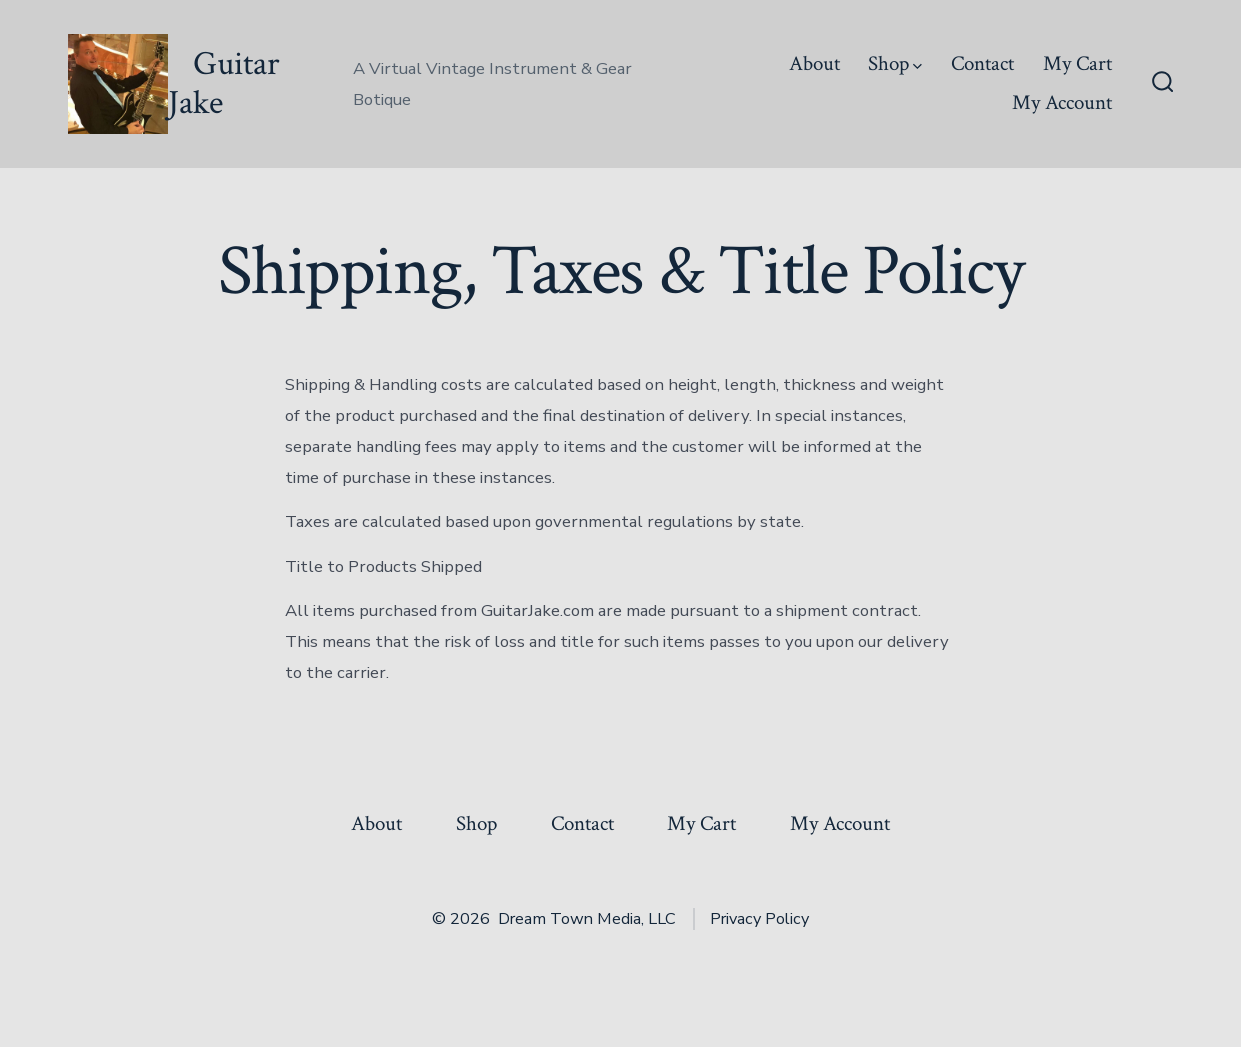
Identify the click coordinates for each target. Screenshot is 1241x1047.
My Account (1062, 102)
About (814, 63)
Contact (982, 63)
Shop (895, 63)
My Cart (1077, 63)
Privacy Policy (759, 919)
